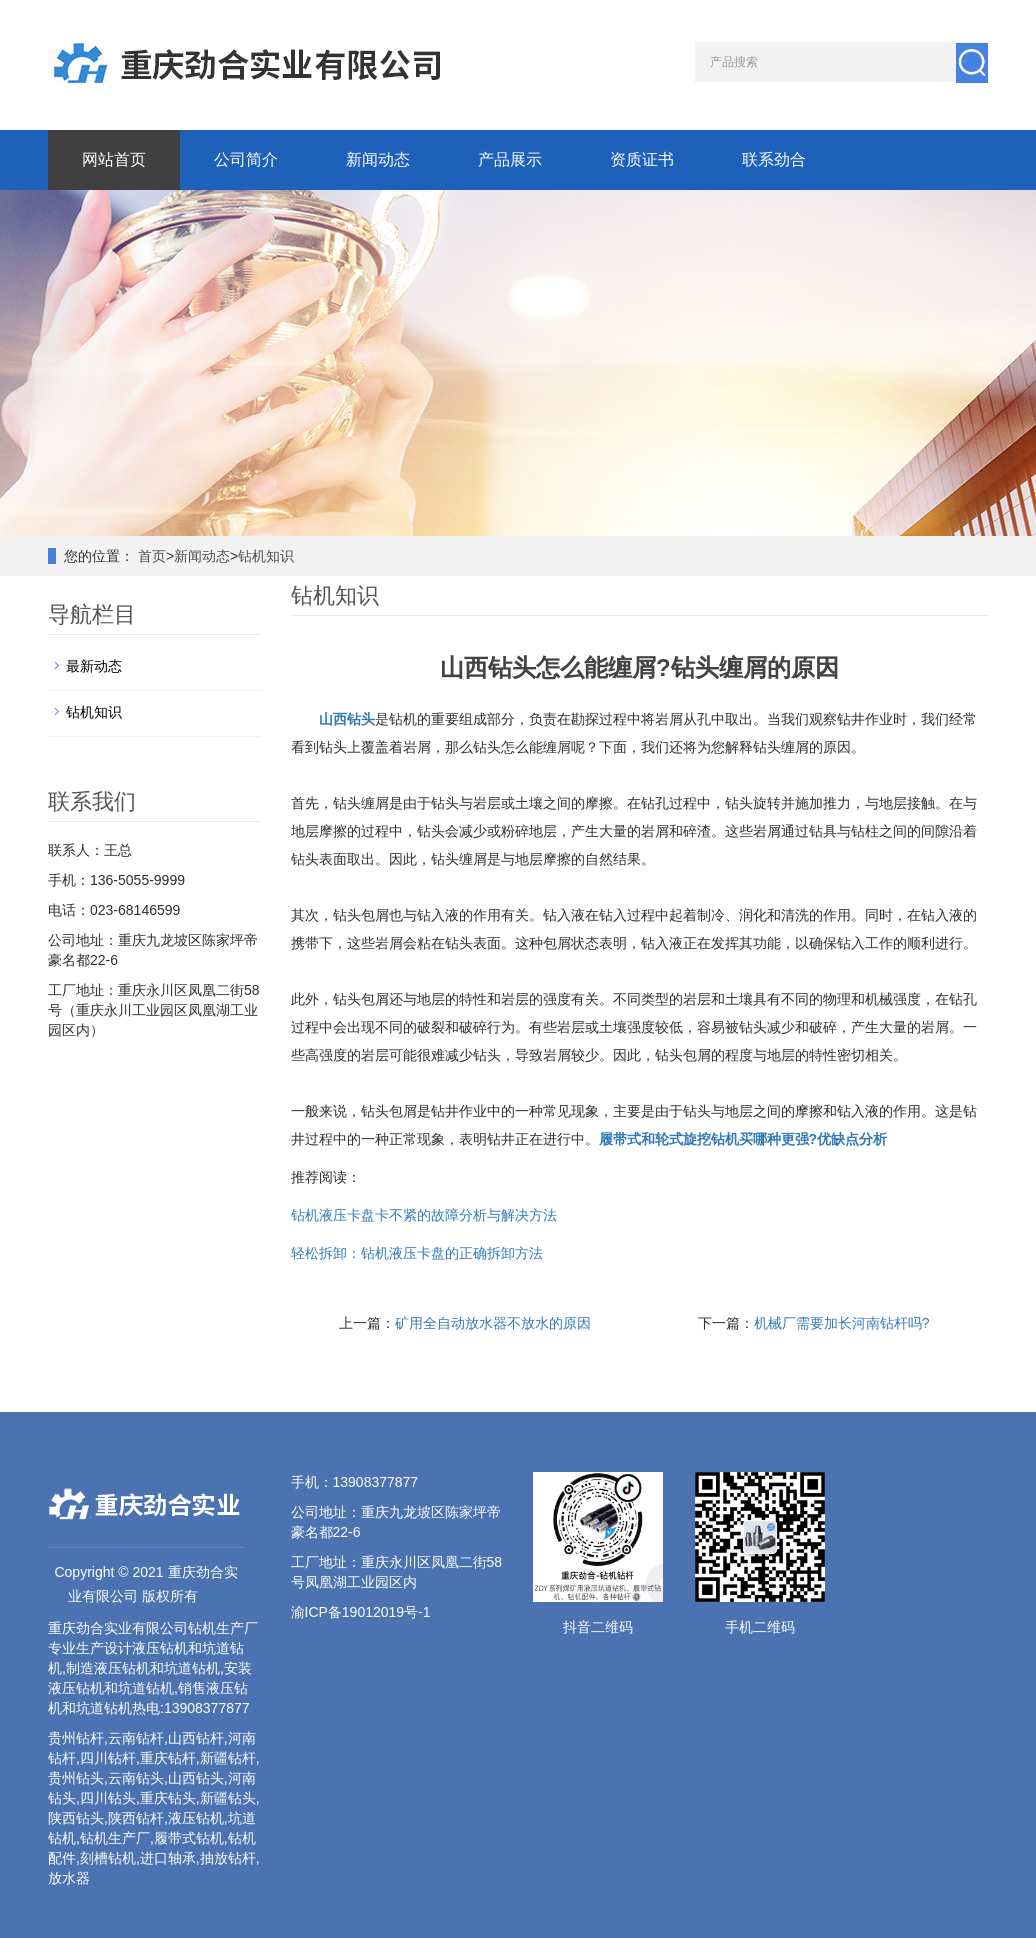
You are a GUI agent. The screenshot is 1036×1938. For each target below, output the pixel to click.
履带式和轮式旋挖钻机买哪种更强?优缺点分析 (743, 1139)
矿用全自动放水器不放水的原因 (493, 1323)
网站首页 (114, 159)
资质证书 (642, 159)
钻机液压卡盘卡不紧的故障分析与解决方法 (424, 1215)
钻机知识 (266, 556)
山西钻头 (347, 719)
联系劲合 (774, 159)
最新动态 (94, 666)
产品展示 (510, 159)
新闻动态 (378, 159)
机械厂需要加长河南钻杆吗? (842, 1323)
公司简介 (246, 159)
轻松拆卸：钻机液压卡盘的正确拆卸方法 (417, 1253)
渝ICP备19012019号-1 (361, 1612)
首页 (152, 556)
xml (213, 1596)
